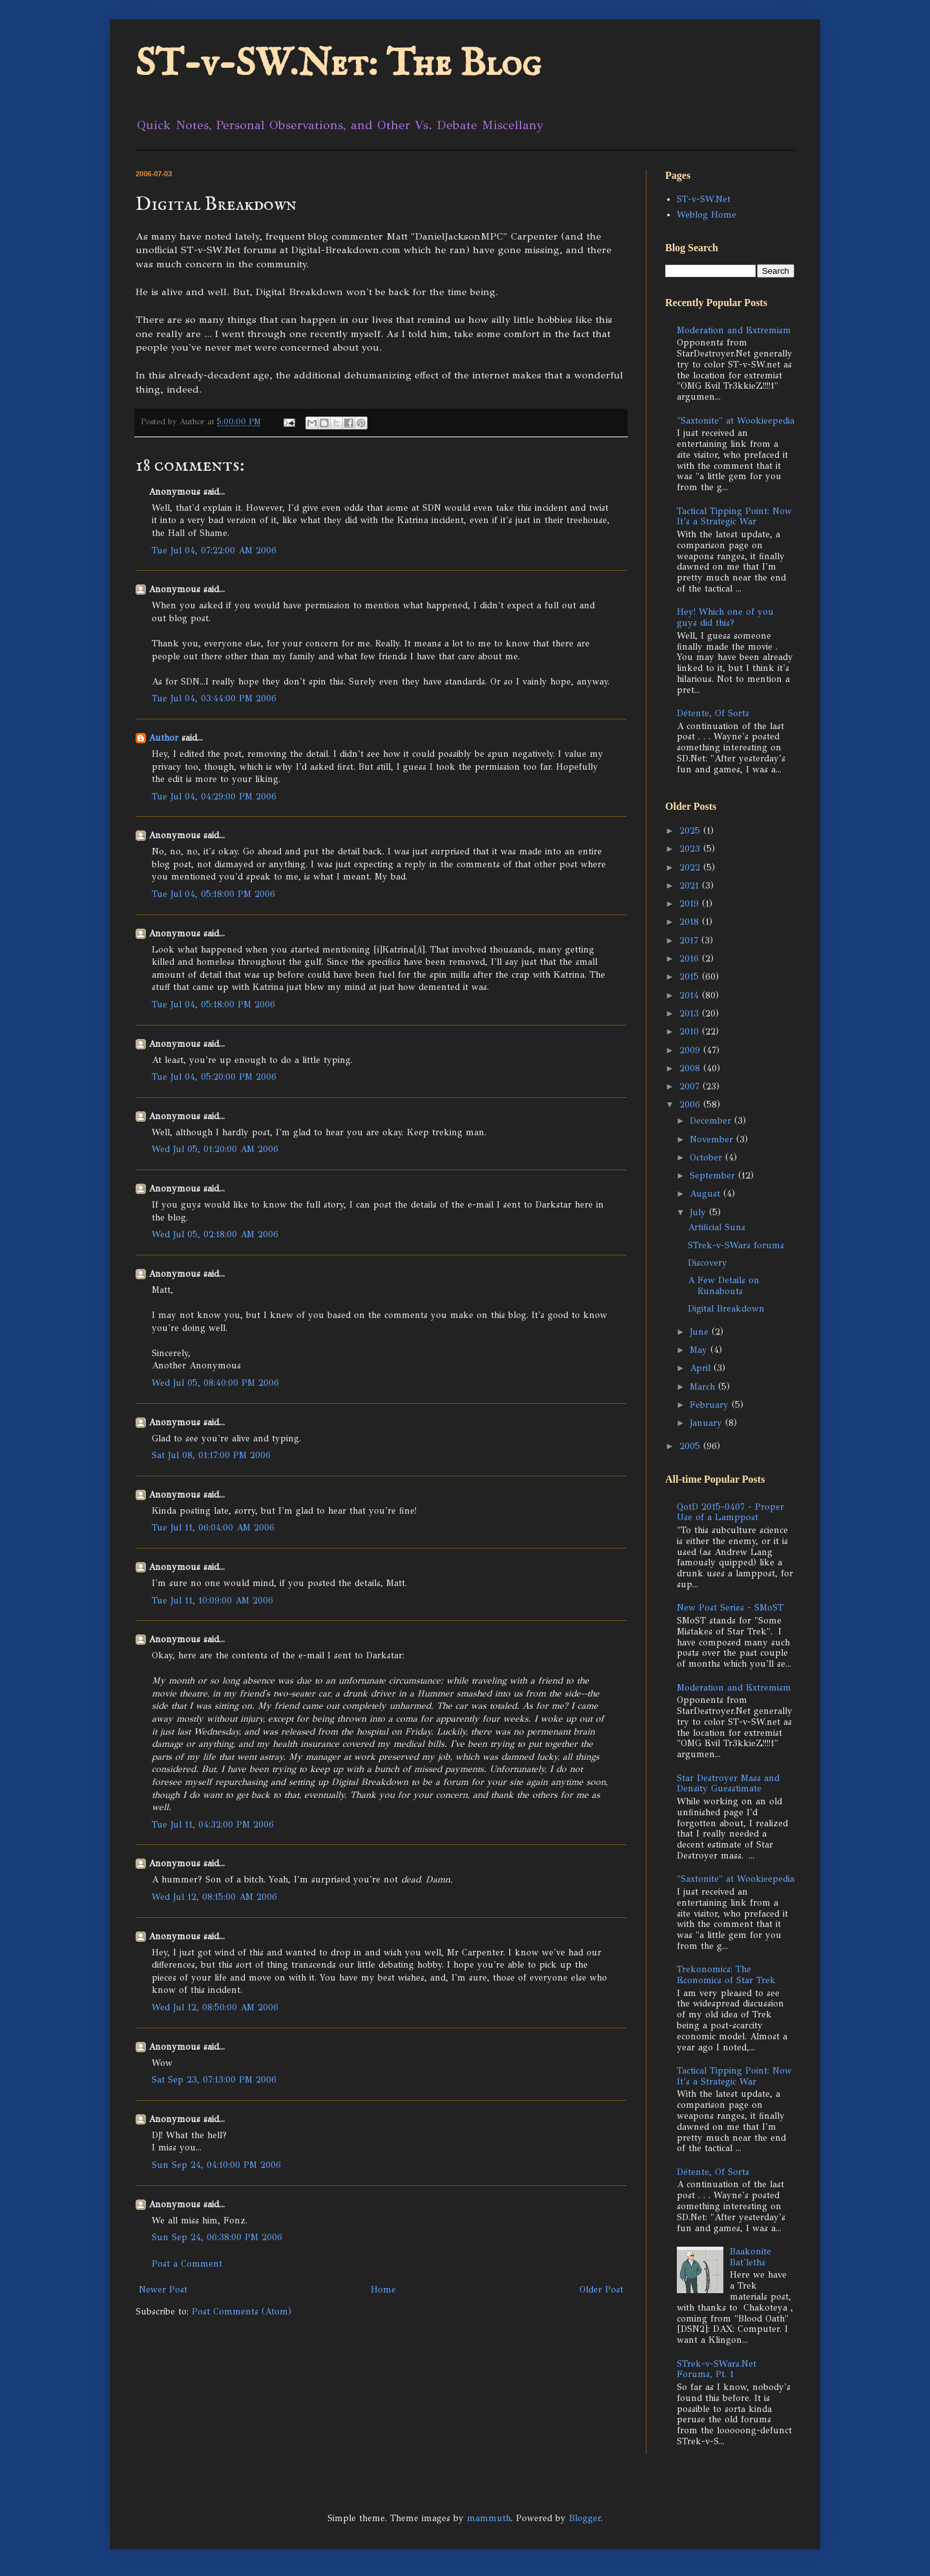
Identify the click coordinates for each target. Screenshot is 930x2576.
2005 (691, 1446)
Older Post (601, 2289)
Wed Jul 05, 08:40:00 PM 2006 (215, 1382)
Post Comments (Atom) (241, 2311)
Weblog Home (706, 214)
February (711, 1404)
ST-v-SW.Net (703, 199)
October (707, 1157)
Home (383, 2289)
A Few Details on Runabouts (724, 1286)
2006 (691, 1104)
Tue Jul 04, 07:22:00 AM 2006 (214, 550)
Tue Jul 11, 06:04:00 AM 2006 (213, 1527)
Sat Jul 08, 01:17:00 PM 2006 (211, 1455)
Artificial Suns (716, 1227)
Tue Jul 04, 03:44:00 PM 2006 (214, 698)
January (707, 1422)
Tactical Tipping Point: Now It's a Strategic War (734, 517)
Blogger (585, 2518)
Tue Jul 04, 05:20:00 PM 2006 (214, 1076)
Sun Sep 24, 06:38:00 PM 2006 (217, 2237)
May (700, 1350)
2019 (690, 903)
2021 (690, 885)
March (704, 1386)
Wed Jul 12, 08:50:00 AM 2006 (215, 2007)
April (702, 1368)
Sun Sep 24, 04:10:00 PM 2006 (216, 2164)
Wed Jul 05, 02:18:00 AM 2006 (215, 1234)
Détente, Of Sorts (713, 713)
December (712, 1120)
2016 (690, 958)
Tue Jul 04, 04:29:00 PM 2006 (214, 796)
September (714, 1175)
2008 (691, 1068)
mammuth (489, 2518)
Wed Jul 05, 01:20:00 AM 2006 (215, 1149)
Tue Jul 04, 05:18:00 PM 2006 (213, 894)
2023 (691, 848)
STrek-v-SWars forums (736, 1245)
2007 (691, 1086)
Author (163, 737)
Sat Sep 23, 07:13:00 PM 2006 (214, 2079)
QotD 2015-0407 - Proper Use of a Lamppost (730, 1512)
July (699, 1212)
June (701, 1331)
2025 (691, 830)
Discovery (707, 1262)
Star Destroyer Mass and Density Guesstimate (728, 1784)
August (706, 1193)
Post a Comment (187, 2263)
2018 (690, 921)
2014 (690, 995)
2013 (690, 1013)
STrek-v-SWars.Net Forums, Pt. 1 (716, 2369)
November (713, 1139)
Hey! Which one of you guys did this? (725, 617)
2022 (691, 867)
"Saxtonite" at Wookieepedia (735, 420)
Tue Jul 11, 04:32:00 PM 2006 (213, 1824)
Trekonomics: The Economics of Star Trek (726, 1975)
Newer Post (163, 2289)
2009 (691, 1050)
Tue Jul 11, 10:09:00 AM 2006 (212, 1600)
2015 (690, 976)
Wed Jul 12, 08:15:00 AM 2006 (214, 1896)
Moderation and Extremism (734, 330)
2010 (690, 1031)
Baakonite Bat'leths (750, 2257)
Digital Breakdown (726, 1308)
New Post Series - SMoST (730, 1607)
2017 (690, 940)
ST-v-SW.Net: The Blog (338, 64)
